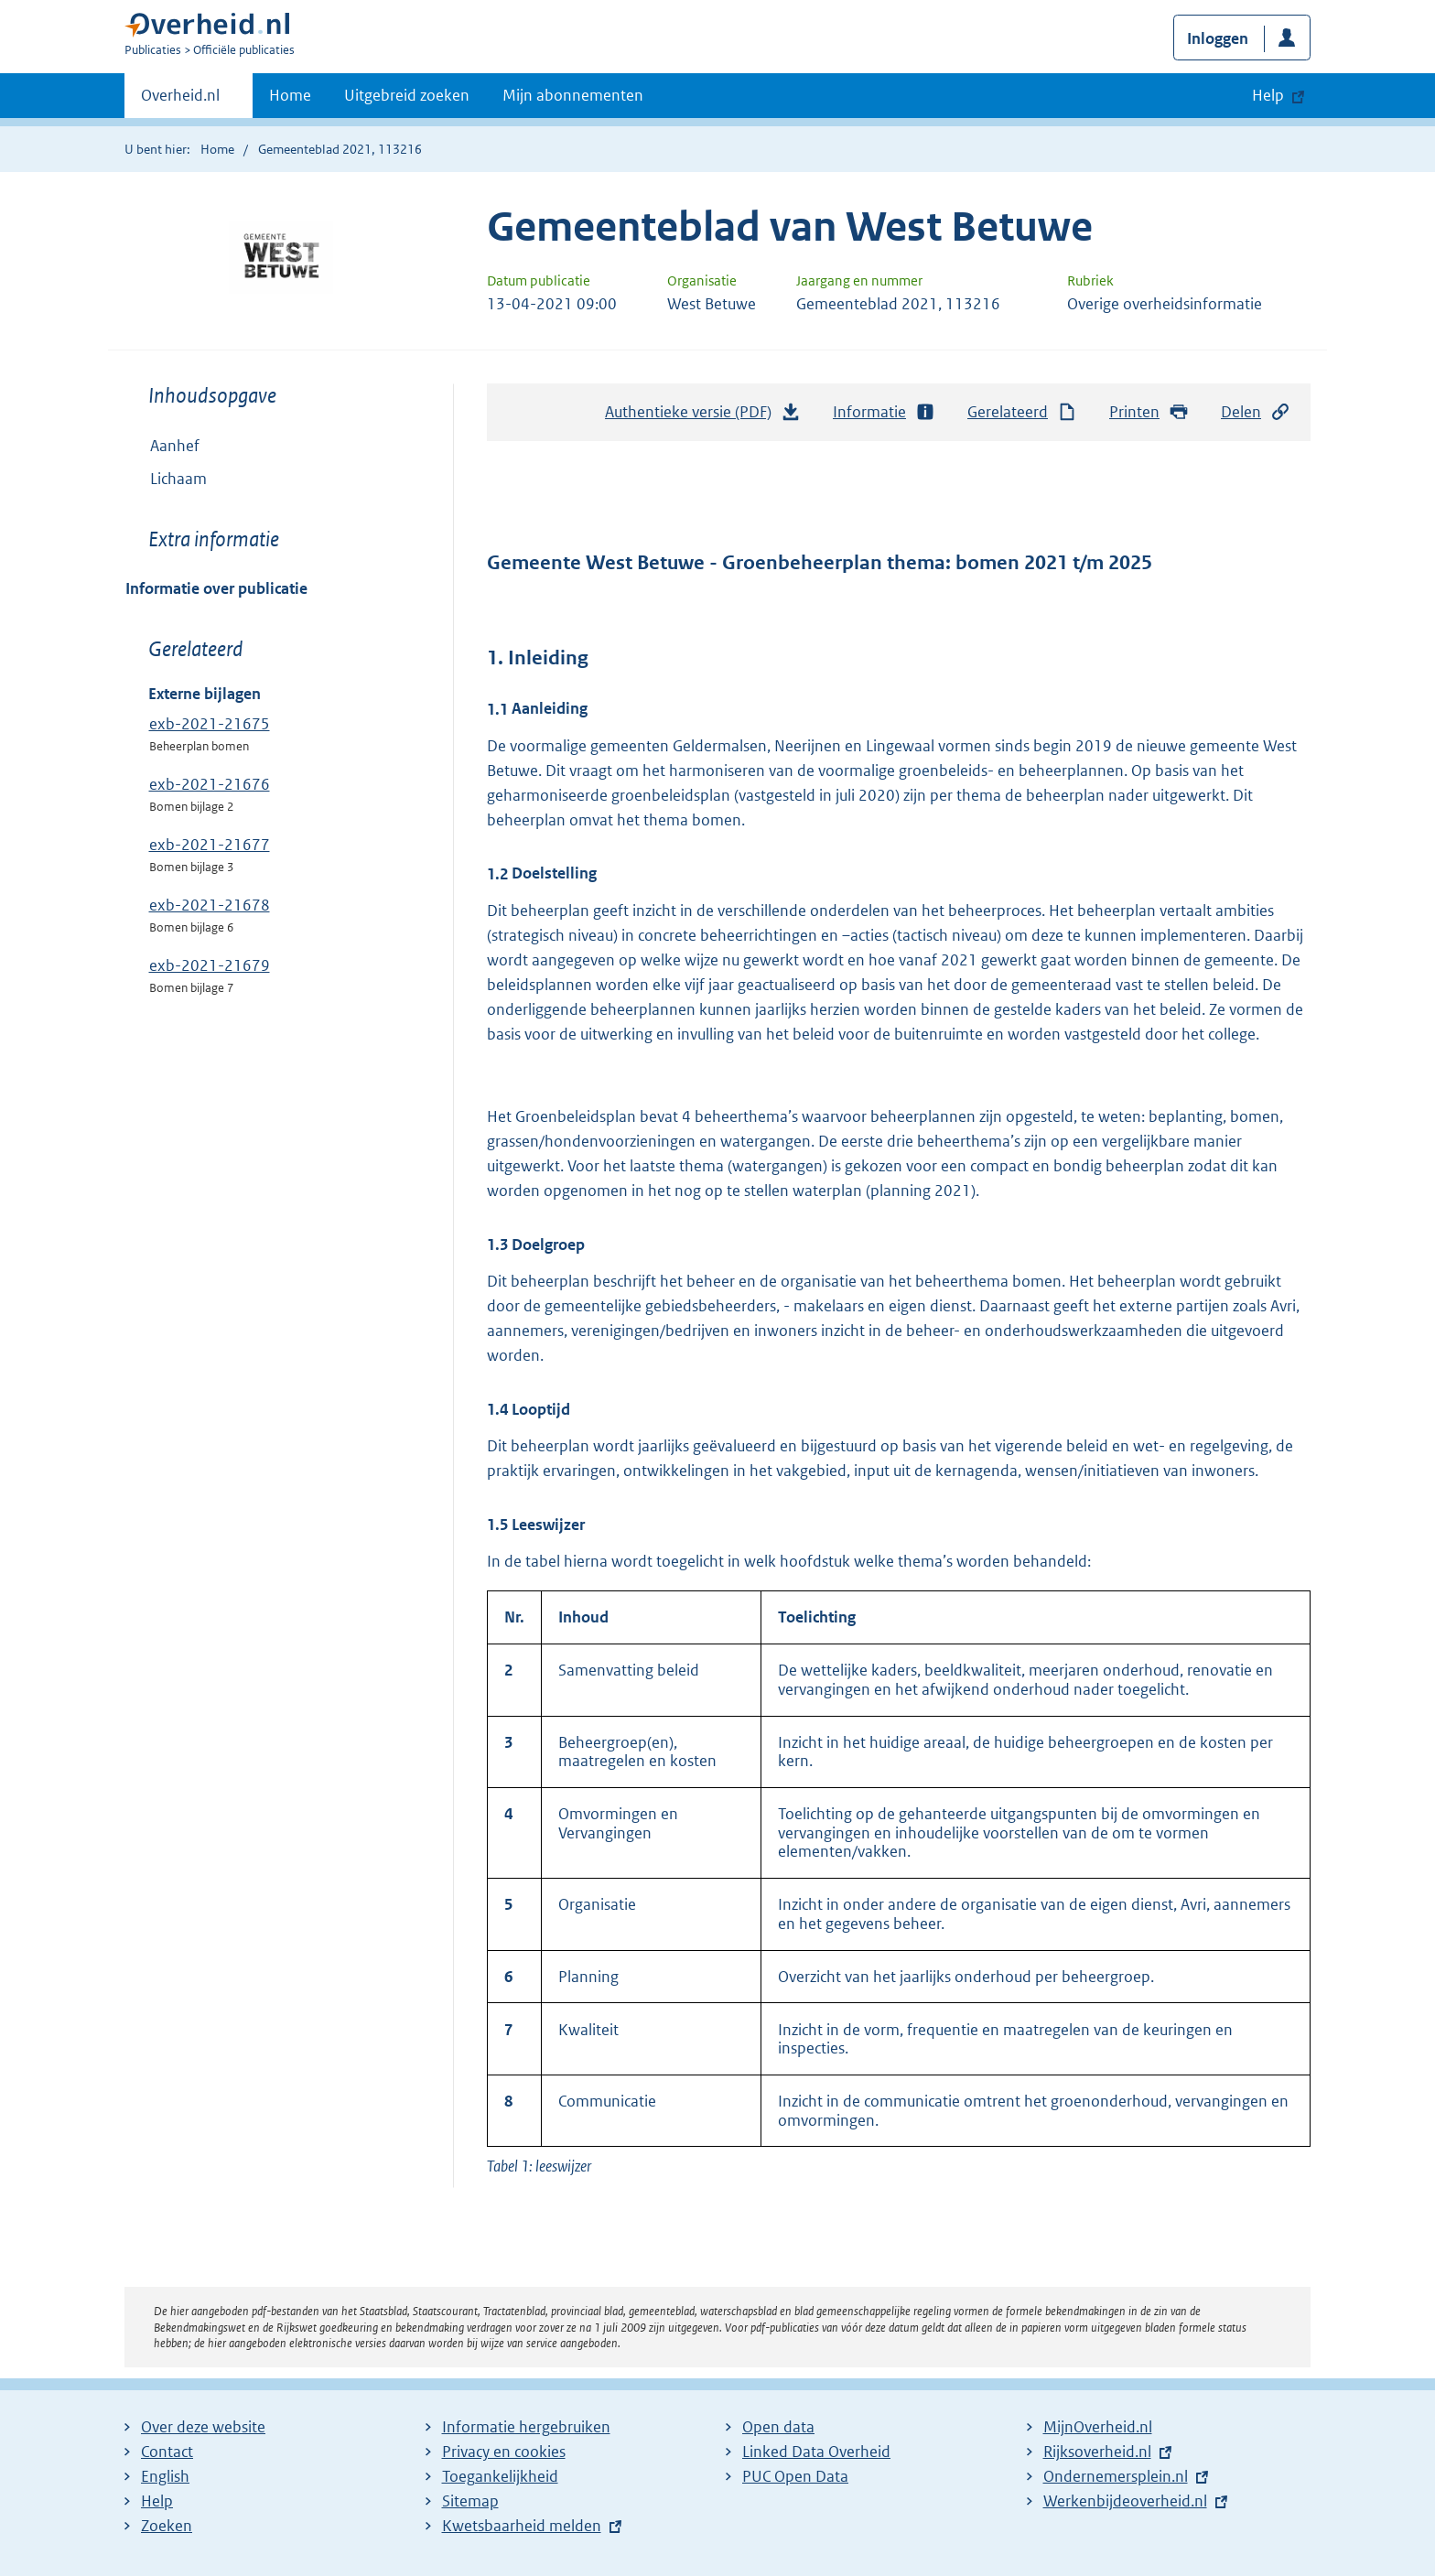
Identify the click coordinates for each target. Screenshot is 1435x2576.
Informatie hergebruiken (526, 2427)
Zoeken (166, 2526)
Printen (1149, 412)
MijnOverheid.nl (1097, 2427)
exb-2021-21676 (209, 784)
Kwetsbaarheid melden (521, 2526)
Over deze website (203, 2427)
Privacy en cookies (504, 2451)
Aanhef (175, 446)
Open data (778, 2427)
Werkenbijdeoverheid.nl (1125, 2501)
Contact (167, 2451)
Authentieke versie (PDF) (703, 416)
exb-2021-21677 (209, 845)
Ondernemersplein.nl (1115, 2476)
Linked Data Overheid (816, 2451)
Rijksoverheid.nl (1097, 2451)
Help (157, 2501)
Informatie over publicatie (216, 588)
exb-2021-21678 (209, 905)
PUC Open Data (795, 2476)
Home (290, 95)
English (165, 2476)
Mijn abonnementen (572, 95)
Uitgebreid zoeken (406, 95)
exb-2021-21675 (209, 724)
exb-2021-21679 (209, 965)
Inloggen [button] (1217, 38)
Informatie (884, 412)
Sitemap (470, 2501)
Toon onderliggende (139, 477)
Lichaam (166, 479)
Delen (1255, 412)
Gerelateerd (1022, 412)
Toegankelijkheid (500, 2476)
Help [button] (1268, 95)
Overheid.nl (180, 100)
